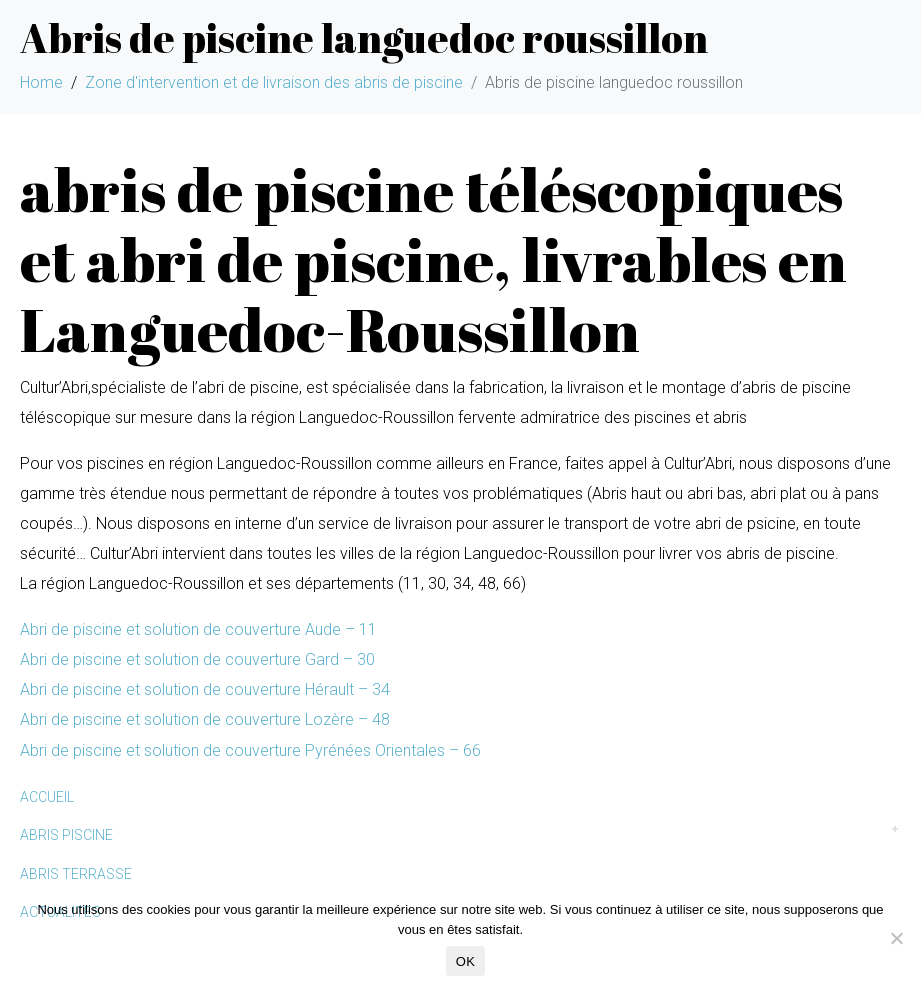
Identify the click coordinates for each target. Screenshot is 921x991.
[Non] (896, 938)
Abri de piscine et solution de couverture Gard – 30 (197, 659)
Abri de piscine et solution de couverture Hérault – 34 (205, 689)
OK (465, 961)
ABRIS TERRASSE (76, 874)
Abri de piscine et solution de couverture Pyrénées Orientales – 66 (250, 750)
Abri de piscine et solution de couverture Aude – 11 (198, 629)
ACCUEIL (47, 797)
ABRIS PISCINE (66, 835)
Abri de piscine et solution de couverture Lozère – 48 (205, 719)
